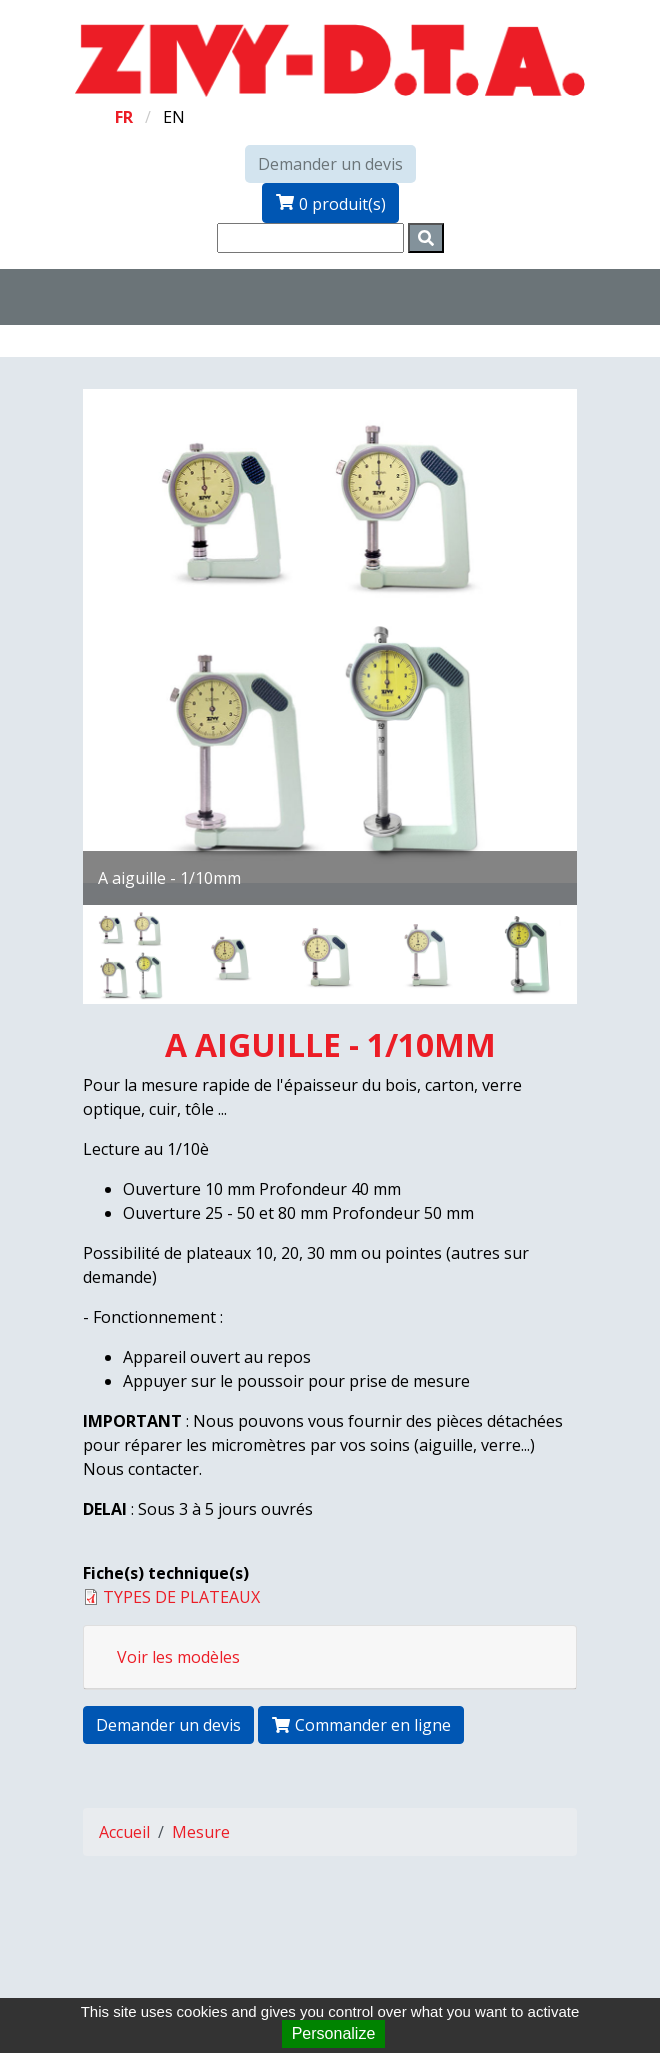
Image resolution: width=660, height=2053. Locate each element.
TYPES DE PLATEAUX (181, 1597)
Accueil (124, 1832)
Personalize (334, 2033)
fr (124, 117)
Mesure (201, 1832)
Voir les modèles (178, 1657)
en (174, 117)
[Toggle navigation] (152, 297)
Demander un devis (330, 164)
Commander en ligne (361, 1725)
